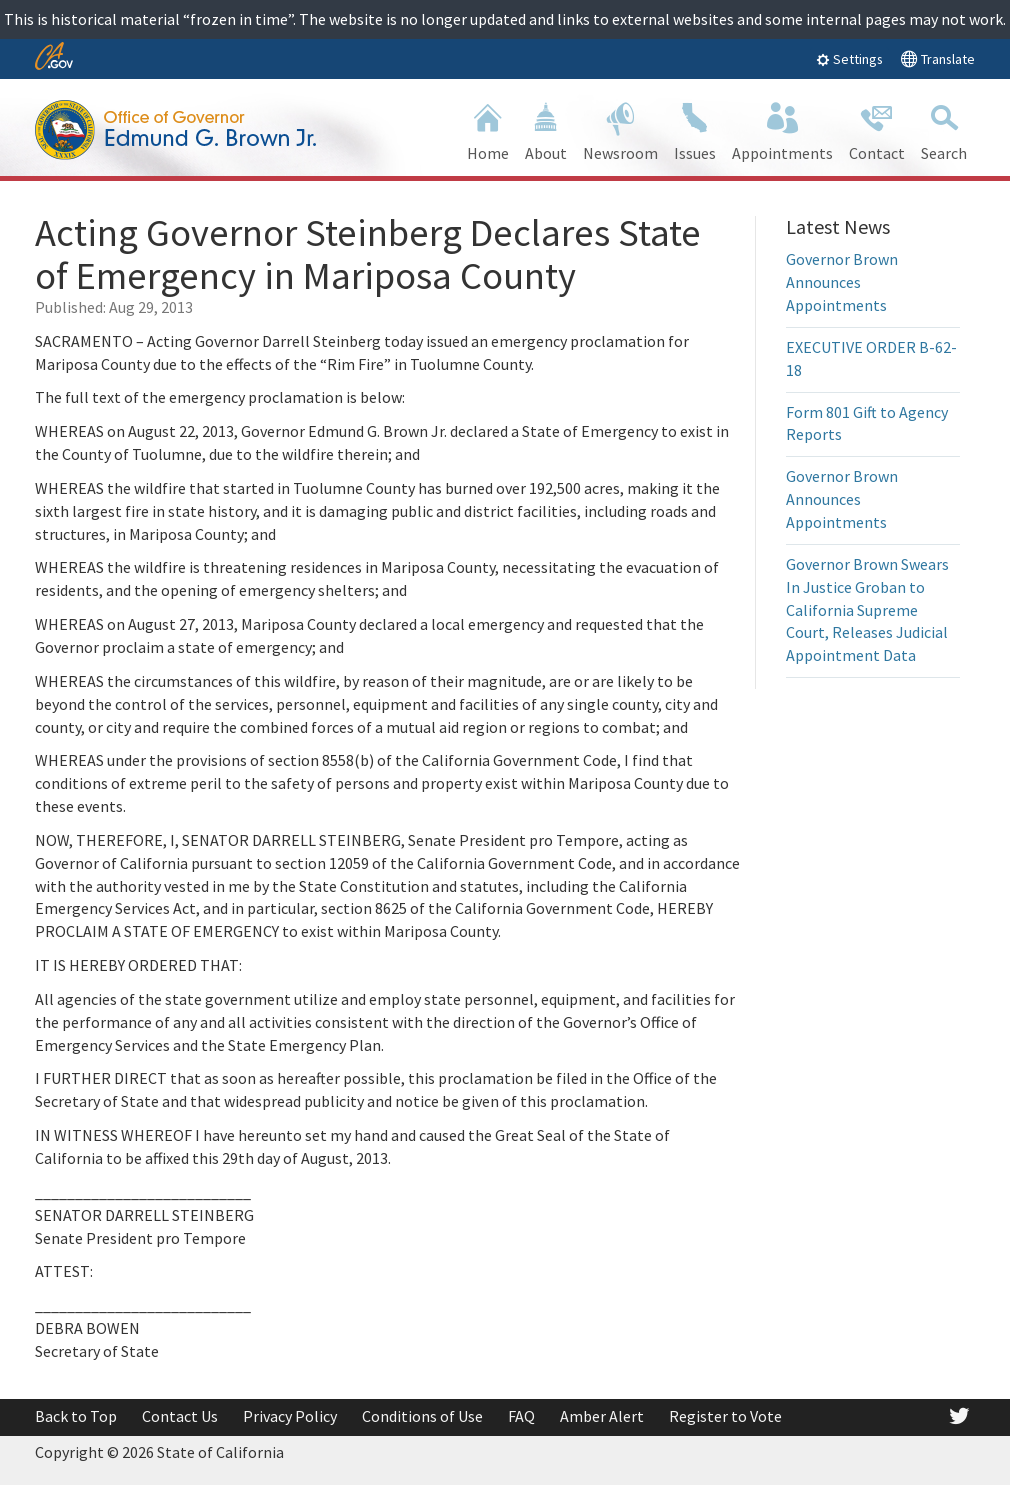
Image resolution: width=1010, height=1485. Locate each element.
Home (488, 129)
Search (944, 129)
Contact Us (180, 1416)
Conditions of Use (422, 1416)
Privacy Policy (290, 1416)
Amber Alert (602, 1416)
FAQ (521, 1416)
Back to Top (76, 1416)
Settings (849, 59)
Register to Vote (725, 1416)
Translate (937, 58)
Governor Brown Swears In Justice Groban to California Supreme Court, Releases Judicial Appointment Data (867, 609)
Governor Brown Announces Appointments (842, 282)
